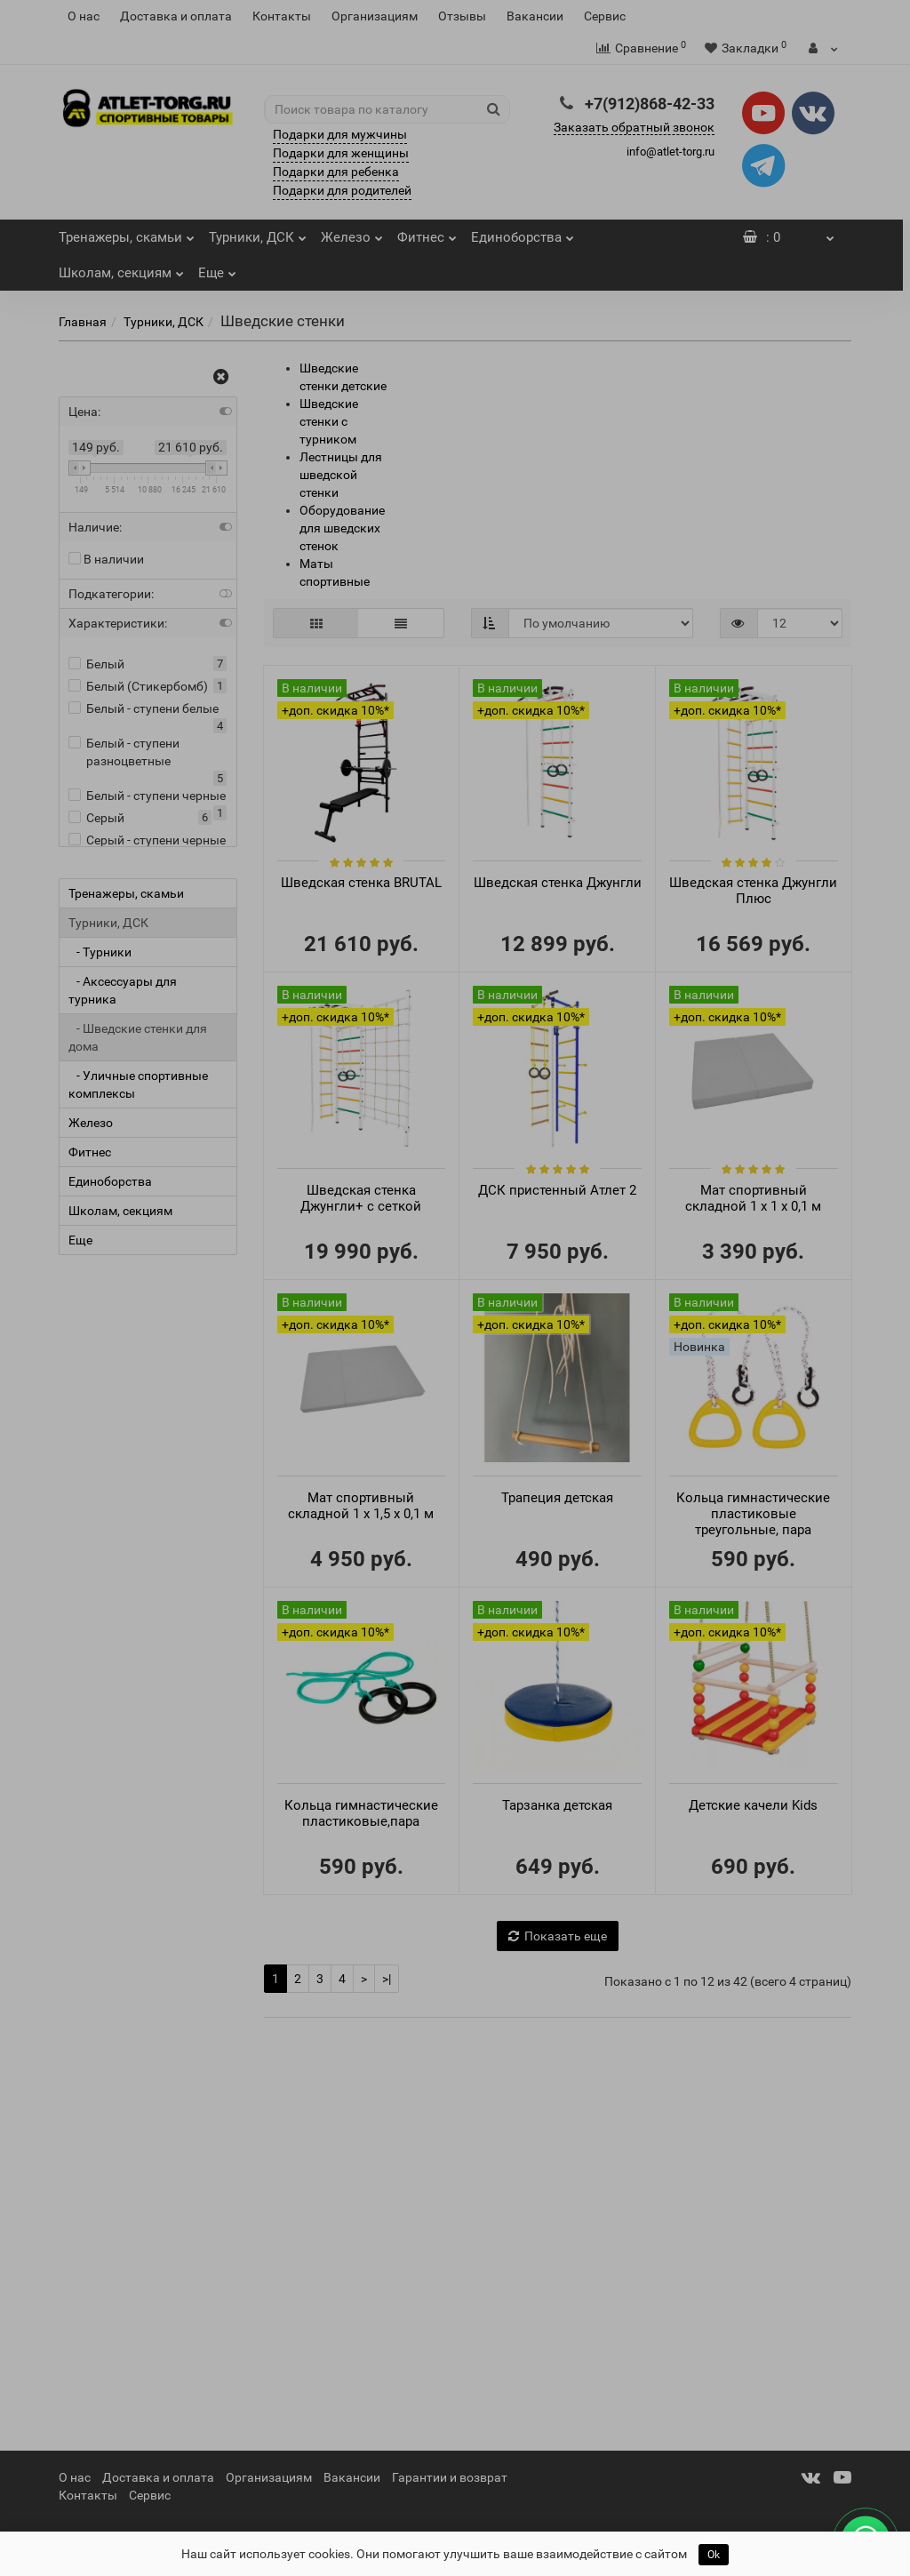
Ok (713, 2554)
